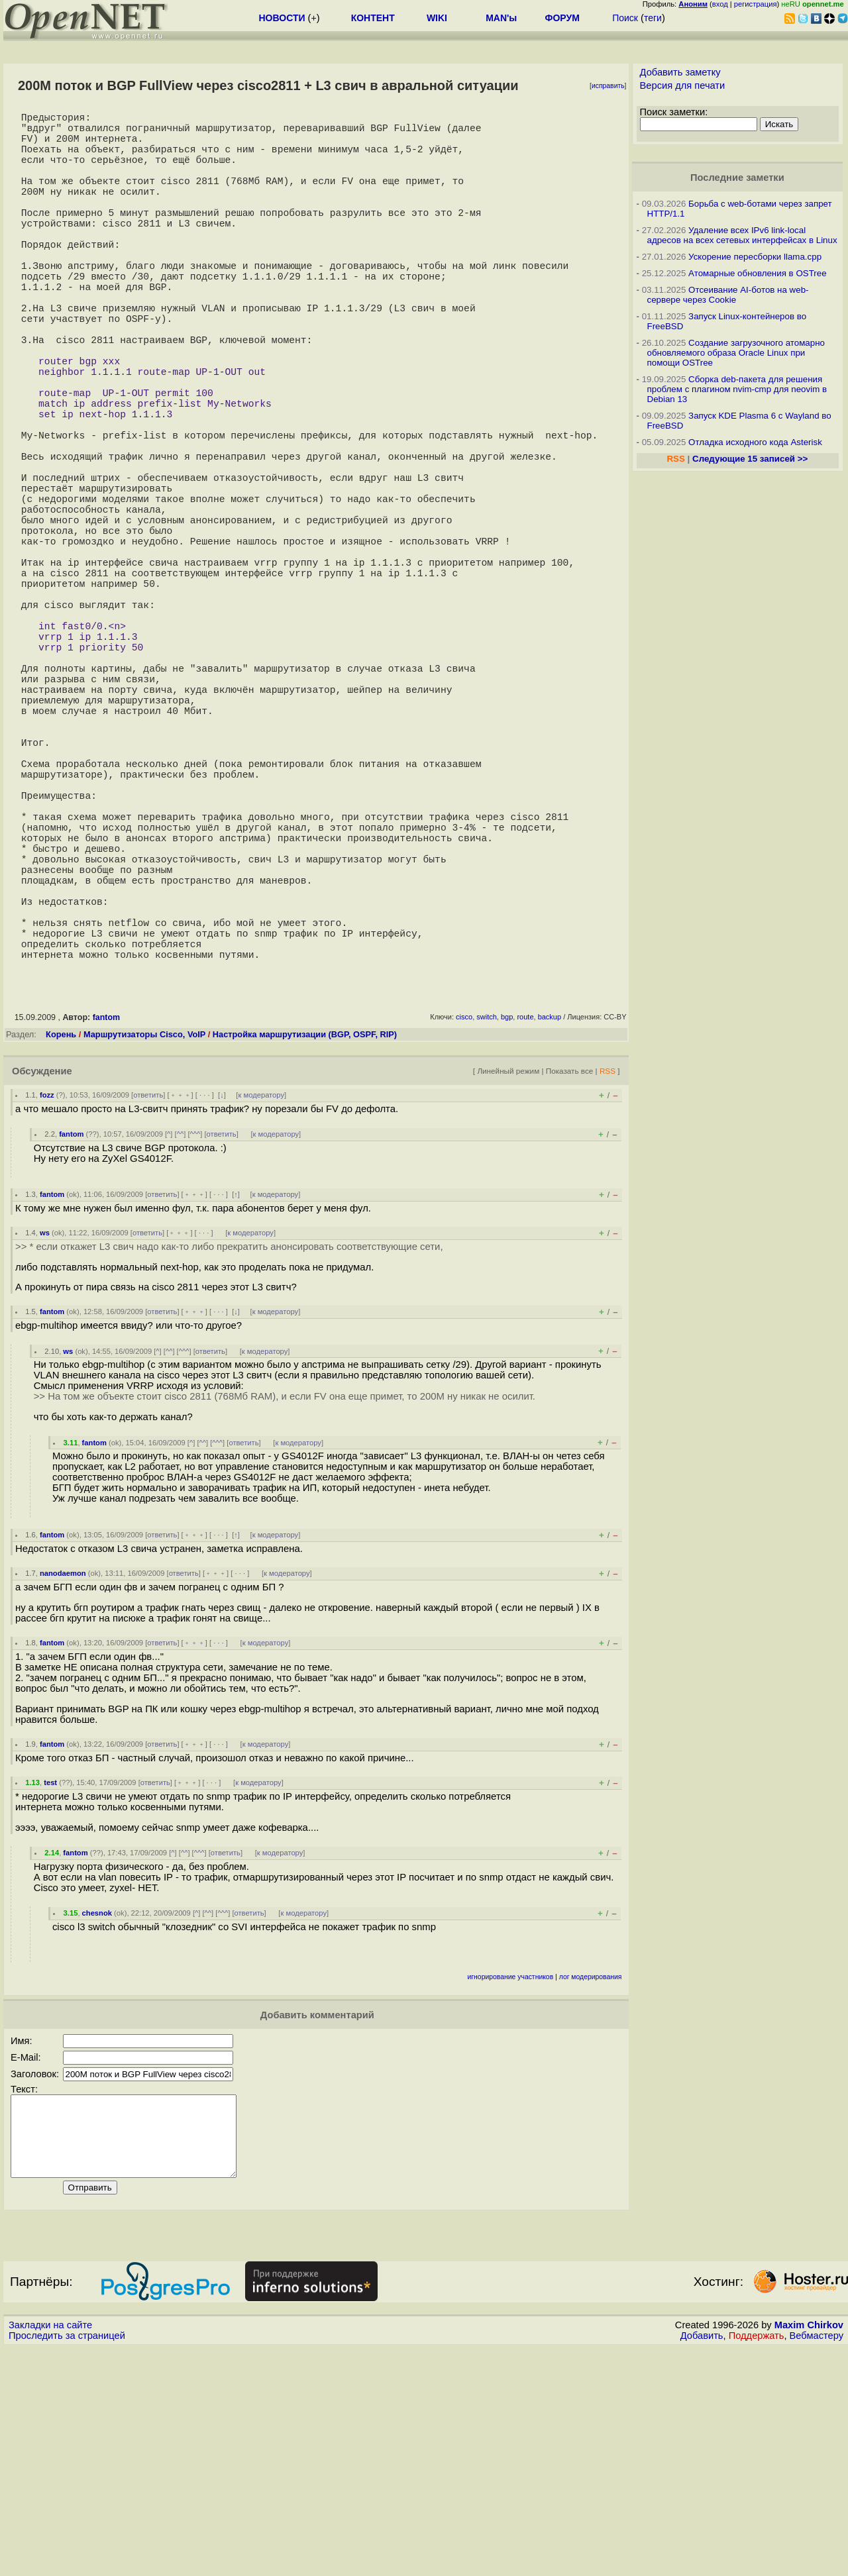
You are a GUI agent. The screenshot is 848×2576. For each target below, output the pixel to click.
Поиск (625, 18)
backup (549, 1229)
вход (720, 4)
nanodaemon (63, 1785)
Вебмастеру (816, 2563)
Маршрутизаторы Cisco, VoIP (144, 1246)
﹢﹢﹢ (180, 1307)
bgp (507, 1229)
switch (486, 1229)
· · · (204, 1307)
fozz (47, 1307)
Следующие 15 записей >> (750, 459)
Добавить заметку (680, 72)
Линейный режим (508, 1282)
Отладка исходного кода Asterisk (755, 442)
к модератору (261, 1307)
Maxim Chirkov (808, 2553)
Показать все (570, 1282)
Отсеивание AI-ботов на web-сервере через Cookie (728, 295)
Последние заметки (737, 177)
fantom (107, 1229)
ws (45, 1445)
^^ (180, 1346)
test (50, 1994)
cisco (464, 1229)
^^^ (195, 1346)
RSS (607, 1282)
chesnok (97, 2125)
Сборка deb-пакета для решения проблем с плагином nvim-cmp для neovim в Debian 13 (737, 389)
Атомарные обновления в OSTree (757, 273)
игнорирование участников (511, 2188)
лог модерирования (590, 2188)
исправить (608, 85)
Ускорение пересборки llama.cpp (755, 257)
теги (653, 18)
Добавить (701, 2563)
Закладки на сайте (50, 2553)
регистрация (755, 4)
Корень (61, 1246)
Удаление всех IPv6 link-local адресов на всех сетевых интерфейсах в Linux (742, 235)
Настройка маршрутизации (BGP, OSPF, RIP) (305, 1246)
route (525, 1229)
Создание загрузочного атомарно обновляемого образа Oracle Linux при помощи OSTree (736, 353)
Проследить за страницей (67, 2563)
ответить (148, 1307)
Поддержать (756, 2563)
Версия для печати (682, 85)
